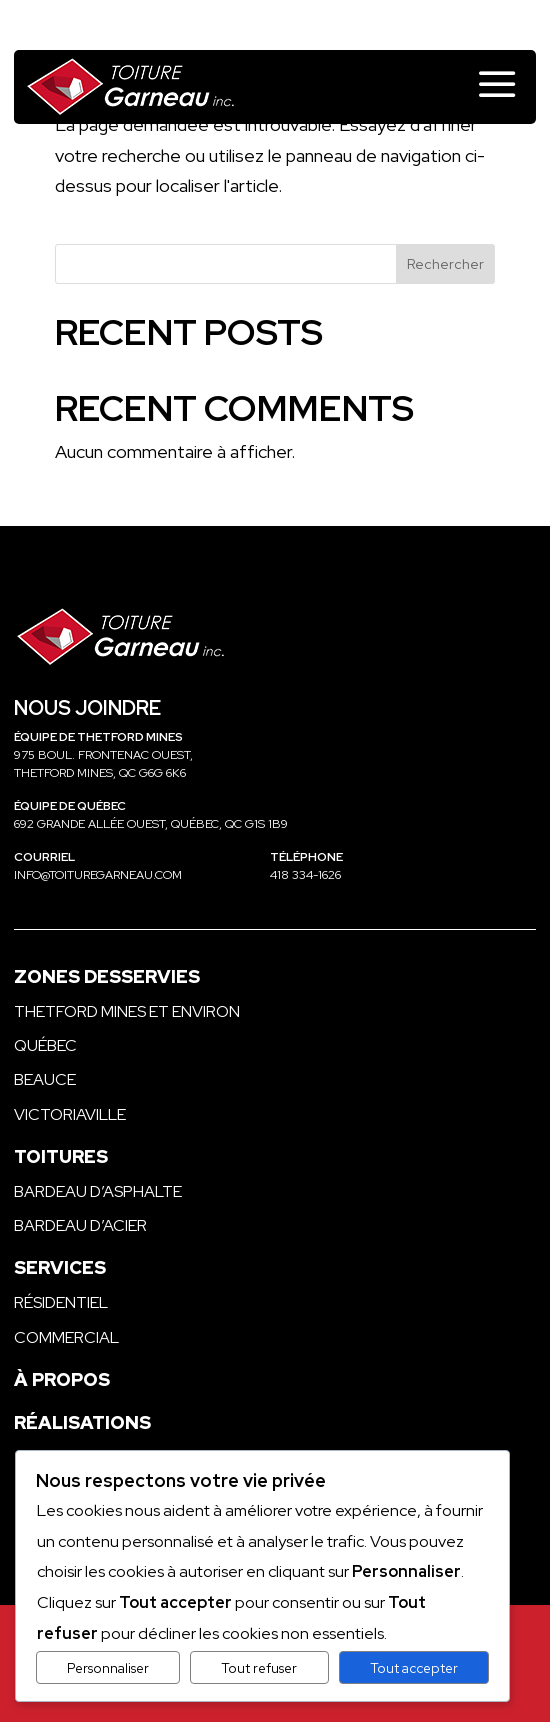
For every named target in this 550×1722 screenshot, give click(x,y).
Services (60, 1267)
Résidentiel (61, 1302)
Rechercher (445, 264)
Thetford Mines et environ (127, 1011)
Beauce (45, 1079)
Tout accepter (414, 1668)
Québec (45, 1045)
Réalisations (82, 1422)
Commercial (66, 1337)
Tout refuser (259, 1668)
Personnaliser (108, 1668)
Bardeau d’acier (80, 1225)
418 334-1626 (305, 875)
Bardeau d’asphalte (98, 1191)
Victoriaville (70, 1114)
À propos (62, 1379)
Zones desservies (107, 976)
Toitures (61, 1156)
